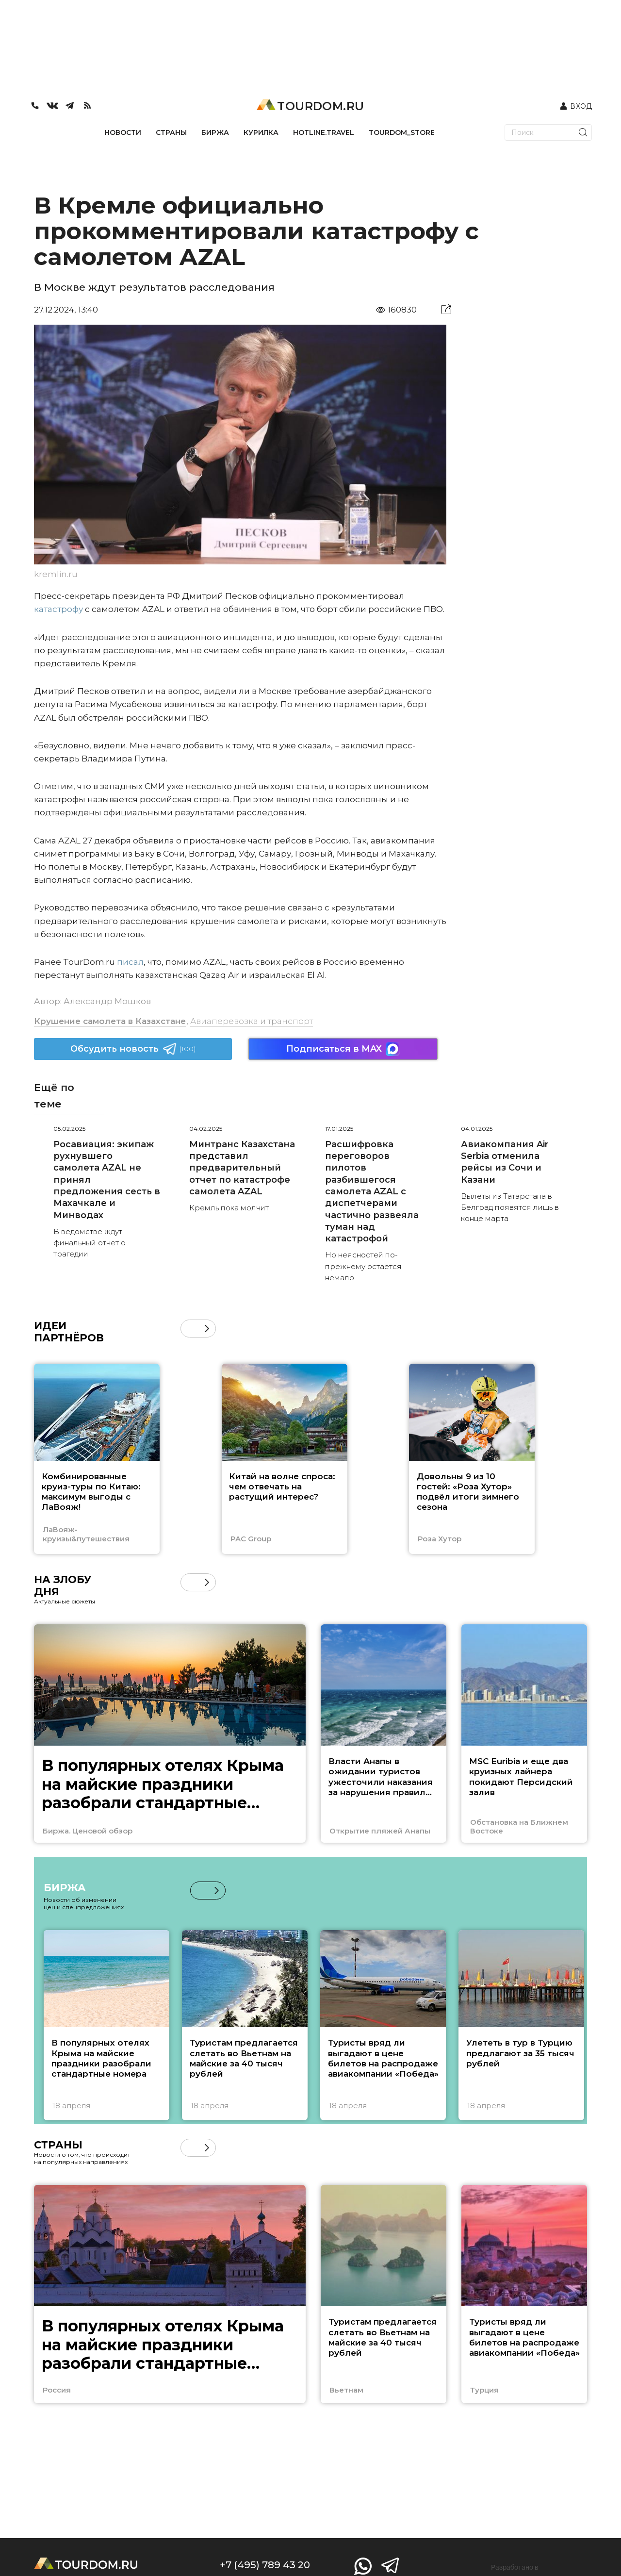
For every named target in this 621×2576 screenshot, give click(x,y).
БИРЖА (215, 132)
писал (130, 962)
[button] (207, 1328)
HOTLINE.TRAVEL (323, 132)
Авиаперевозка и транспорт (251, 1021)
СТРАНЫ (171, 132)
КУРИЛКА (261, 132)
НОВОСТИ (122, 132)
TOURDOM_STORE (402, 132)
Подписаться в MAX (343, 1049)
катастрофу (58, 609)
